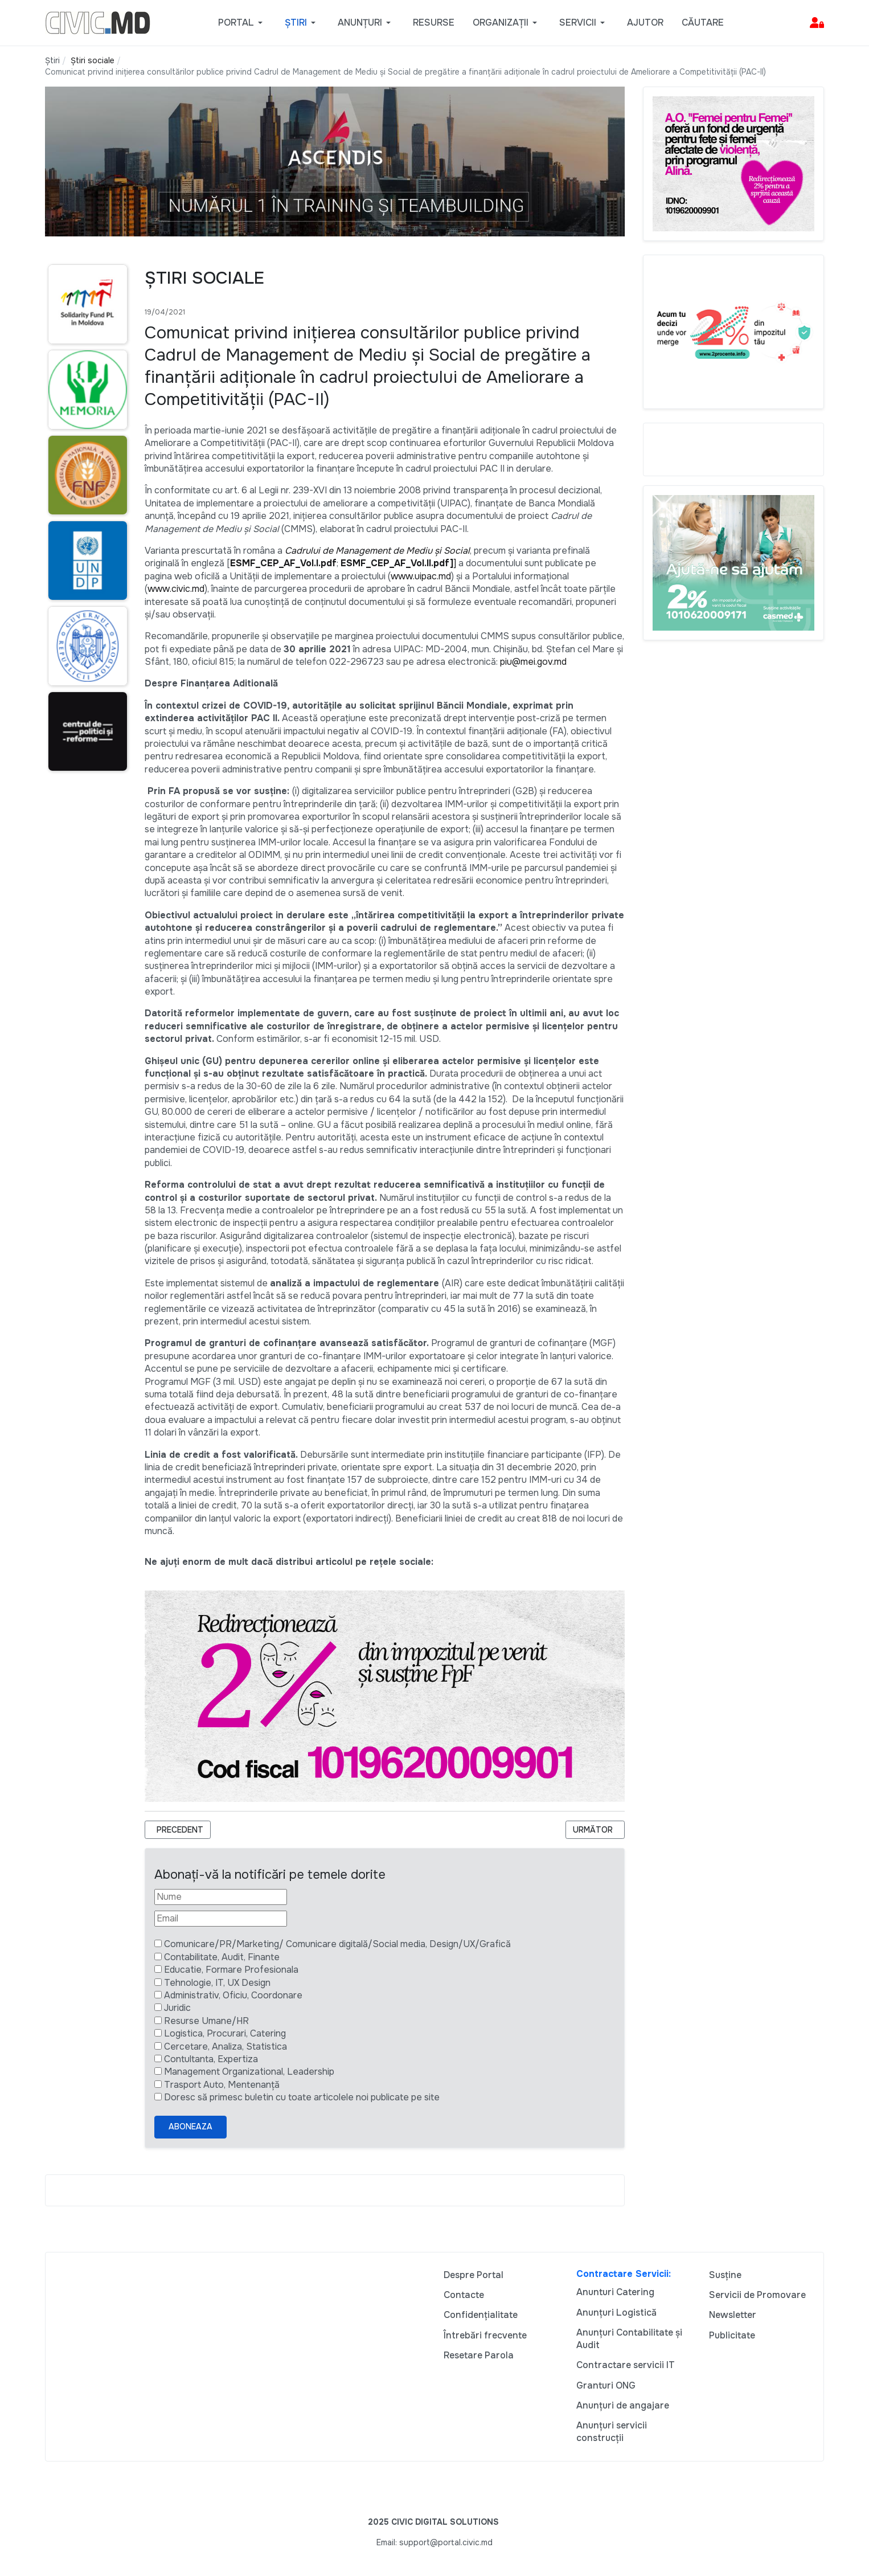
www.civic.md (175, 589)
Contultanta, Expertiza (211, 2059)
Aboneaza (190, 2126)
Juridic (177, 2008)
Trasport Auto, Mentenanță (222, 2085)
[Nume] (220, 1897)
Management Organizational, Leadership (249, 2072)
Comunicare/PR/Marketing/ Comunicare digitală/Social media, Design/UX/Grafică (337, 1944)
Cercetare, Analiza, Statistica (225, 2046)
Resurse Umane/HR (206, 2021)
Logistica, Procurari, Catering (225, 2033)
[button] (242, 23)
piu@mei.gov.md (533, 662)
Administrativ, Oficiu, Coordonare (233, 1995)
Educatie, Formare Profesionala (231, 1970)
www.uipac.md (421, 576)
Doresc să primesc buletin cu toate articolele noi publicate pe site (302, 2097)
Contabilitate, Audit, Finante (222, 1957)
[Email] (220, 1919)
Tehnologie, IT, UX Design (217, 1983)
